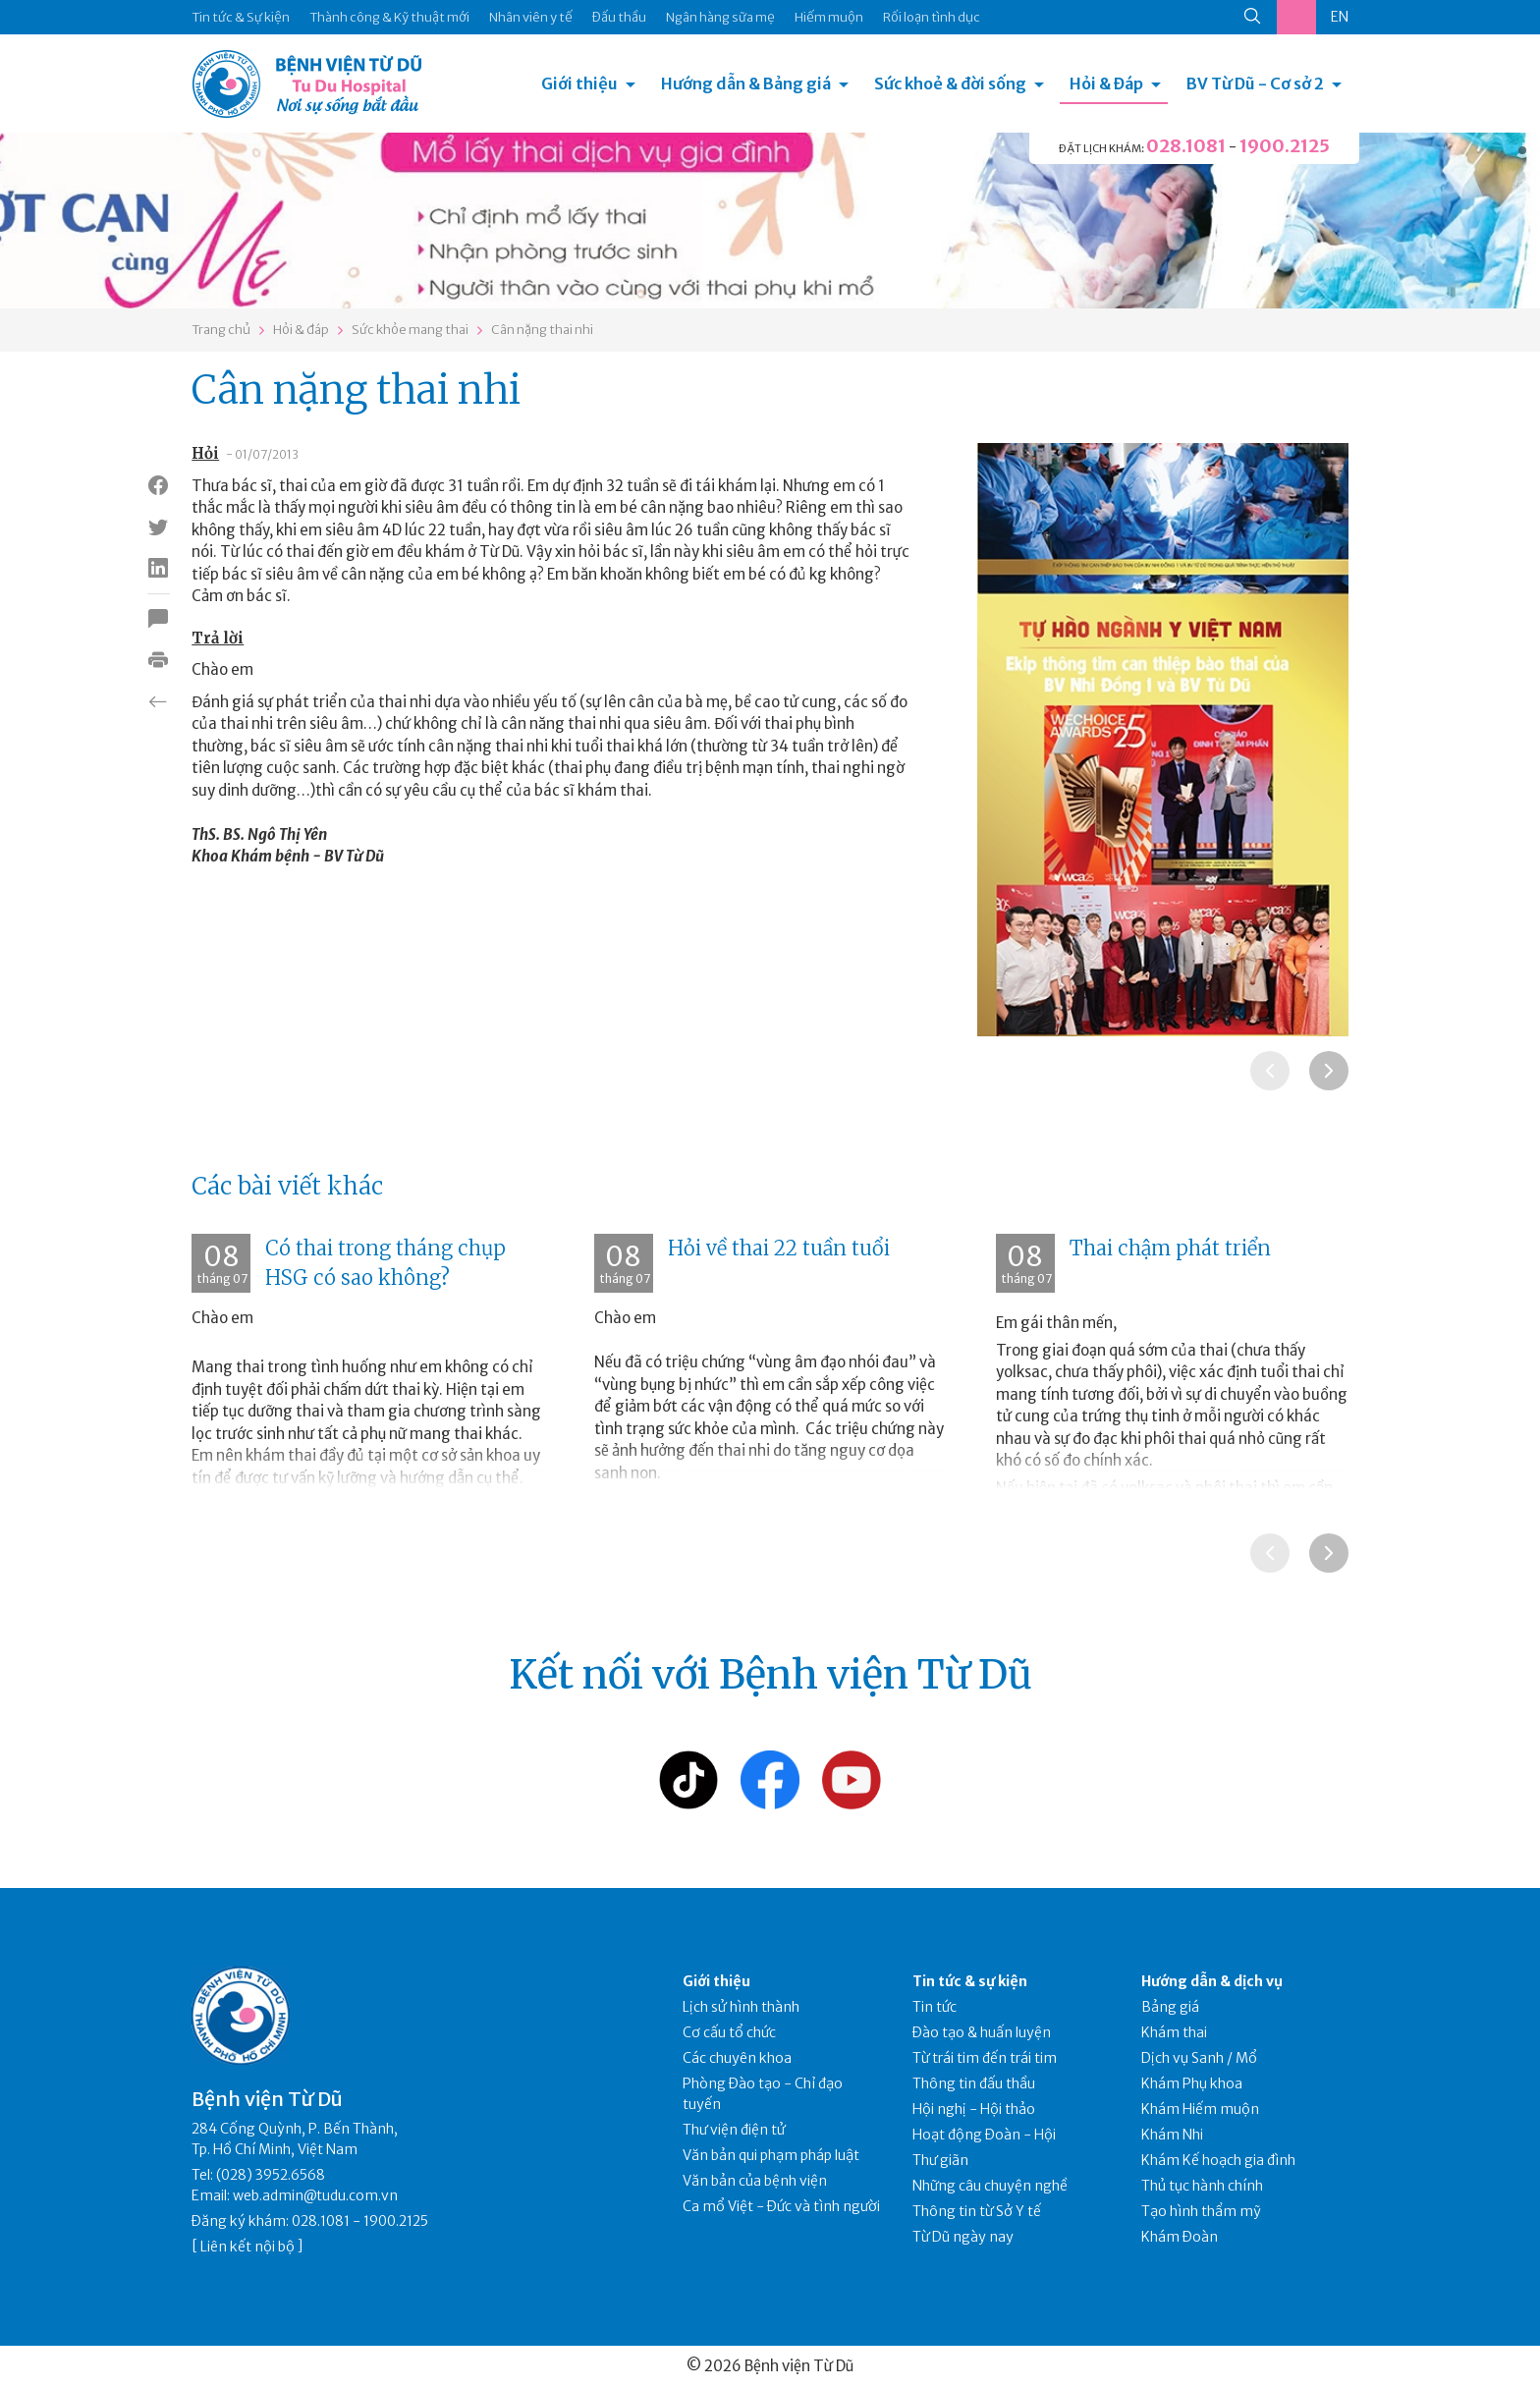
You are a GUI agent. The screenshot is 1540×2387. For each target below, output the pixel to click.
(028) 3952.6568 (270, 2175)
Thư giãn (940, 2160)
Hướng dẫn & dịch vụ (1212, 1981)
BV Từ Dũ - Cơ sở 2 (1255, 83)
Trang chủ (221, 329)
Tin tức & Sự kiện (241, 17)
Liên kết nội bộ (247, 2246)
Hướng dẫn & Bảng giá (746, 83)
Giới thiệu (579, 83)
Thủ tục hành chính (1202, 2185)
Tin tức (934, 2007)
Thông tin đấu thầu (973, 2083)
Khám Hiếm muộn (1200, 2109)
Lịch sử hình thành (741, 2007)
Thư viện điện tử (734, 2129)
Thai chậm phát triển (1170, 1248)
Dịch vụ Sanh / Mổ (1199, 2058)
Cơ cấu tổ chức (729, 2032)
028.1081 (1186, 146)
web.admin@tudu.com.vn (315, 2195)
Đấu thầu (619, 17)
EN (1339, 17)
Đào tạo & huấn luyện (981, 2032)
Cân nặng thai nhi (542, 329)
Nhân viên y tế (531, 17)
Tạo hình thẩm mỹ (1201, 2211)
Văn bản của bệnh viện (755, 2181)
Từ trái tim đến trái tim (984, 2058)
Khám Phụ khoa (1191, 2083)
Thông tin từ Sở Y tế (976, 2211)
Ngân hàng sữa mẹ (720, 17)
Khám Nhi (1172, 2134)
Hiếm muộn (829, 17)
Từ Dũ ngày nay (963, 2237)
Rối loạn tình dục (931, 17)
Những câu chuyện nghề (990, 2185)
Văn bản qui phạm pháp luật (771, 2155)
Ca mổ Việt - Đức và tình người (781, 2206)
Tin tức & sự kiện (969, 1981)
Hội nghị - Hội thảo (973, 2109)
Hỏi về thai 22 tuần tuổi (779, 1248)
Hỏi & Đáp (1106, 83)
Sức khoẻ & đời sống (950, 83)
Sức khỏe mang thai (410, 329)
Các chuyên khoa (737, 2058)
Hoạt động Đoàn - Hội (984, 2134)
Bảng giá (1170, 2007)
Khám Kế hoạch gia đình (1218, 2160)
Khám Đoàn (1179, 2237)
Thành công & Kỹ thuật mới (389, 17)
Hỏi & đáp (301, 329)
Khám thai (1174, 2032)
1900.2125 (1284, 146)
